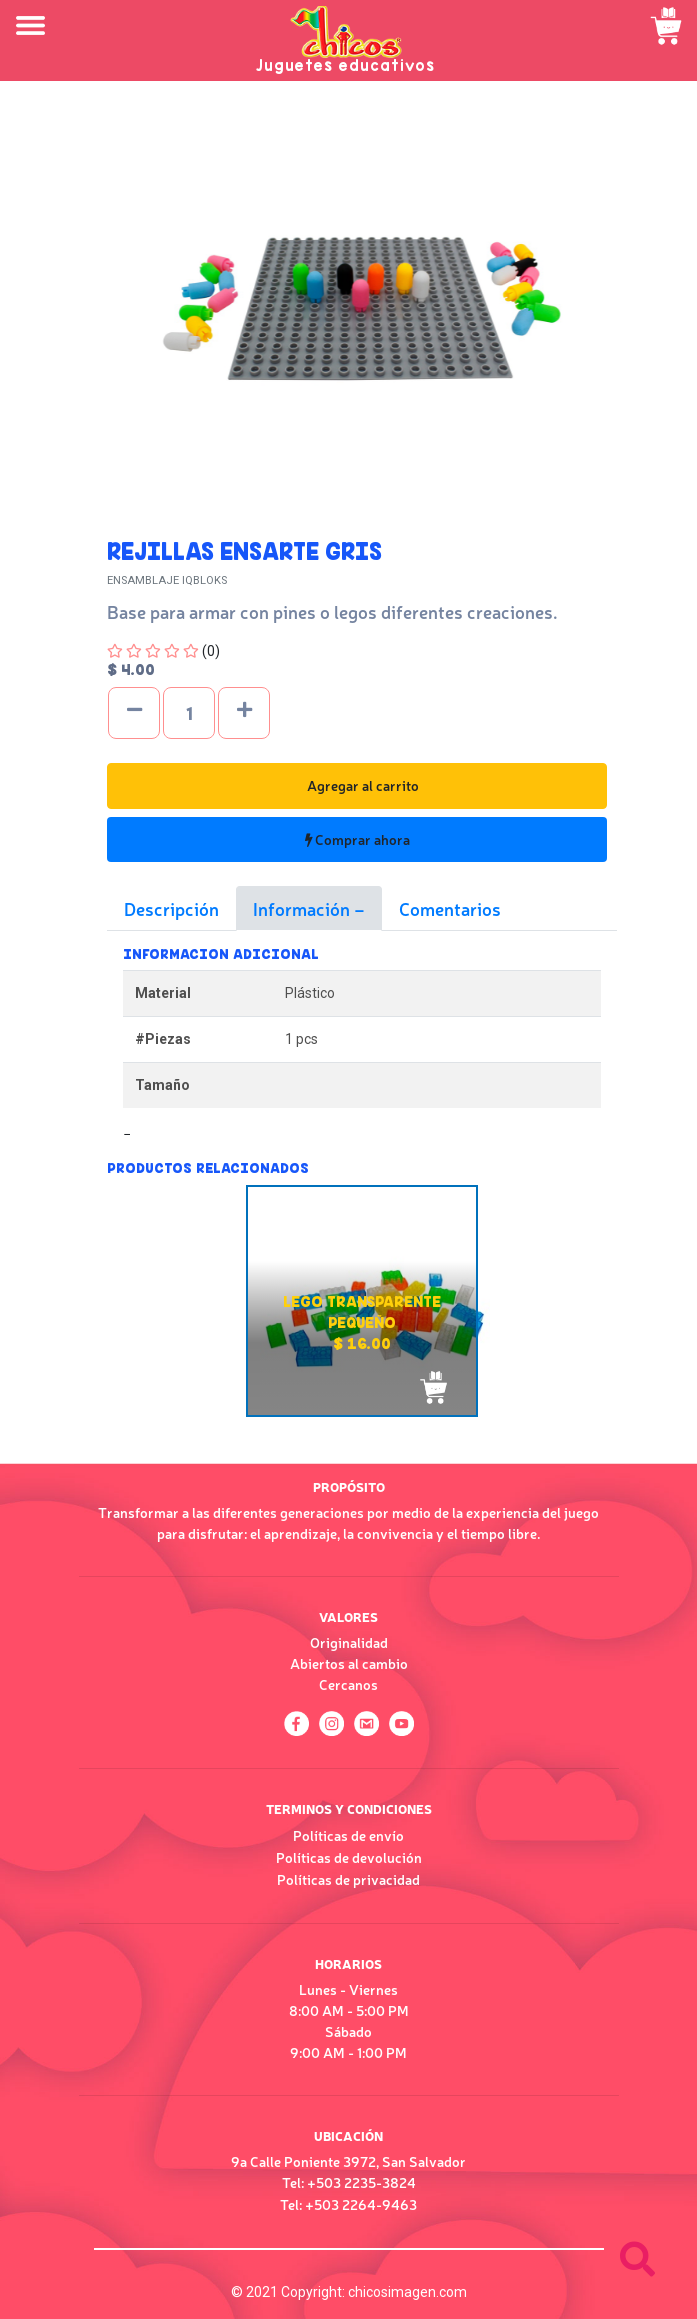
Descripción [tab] (171, 908)
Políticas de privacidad (348, 1879)
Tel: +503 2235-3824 (349, 2182)
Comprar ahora (357, 839)
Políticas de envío (348, 1835)
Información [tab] (303, 908)
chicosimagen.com (407, 2292)
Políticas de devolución (349, 1857)
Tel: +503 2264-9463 (348, 2204)
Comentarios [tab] (450, 908)
